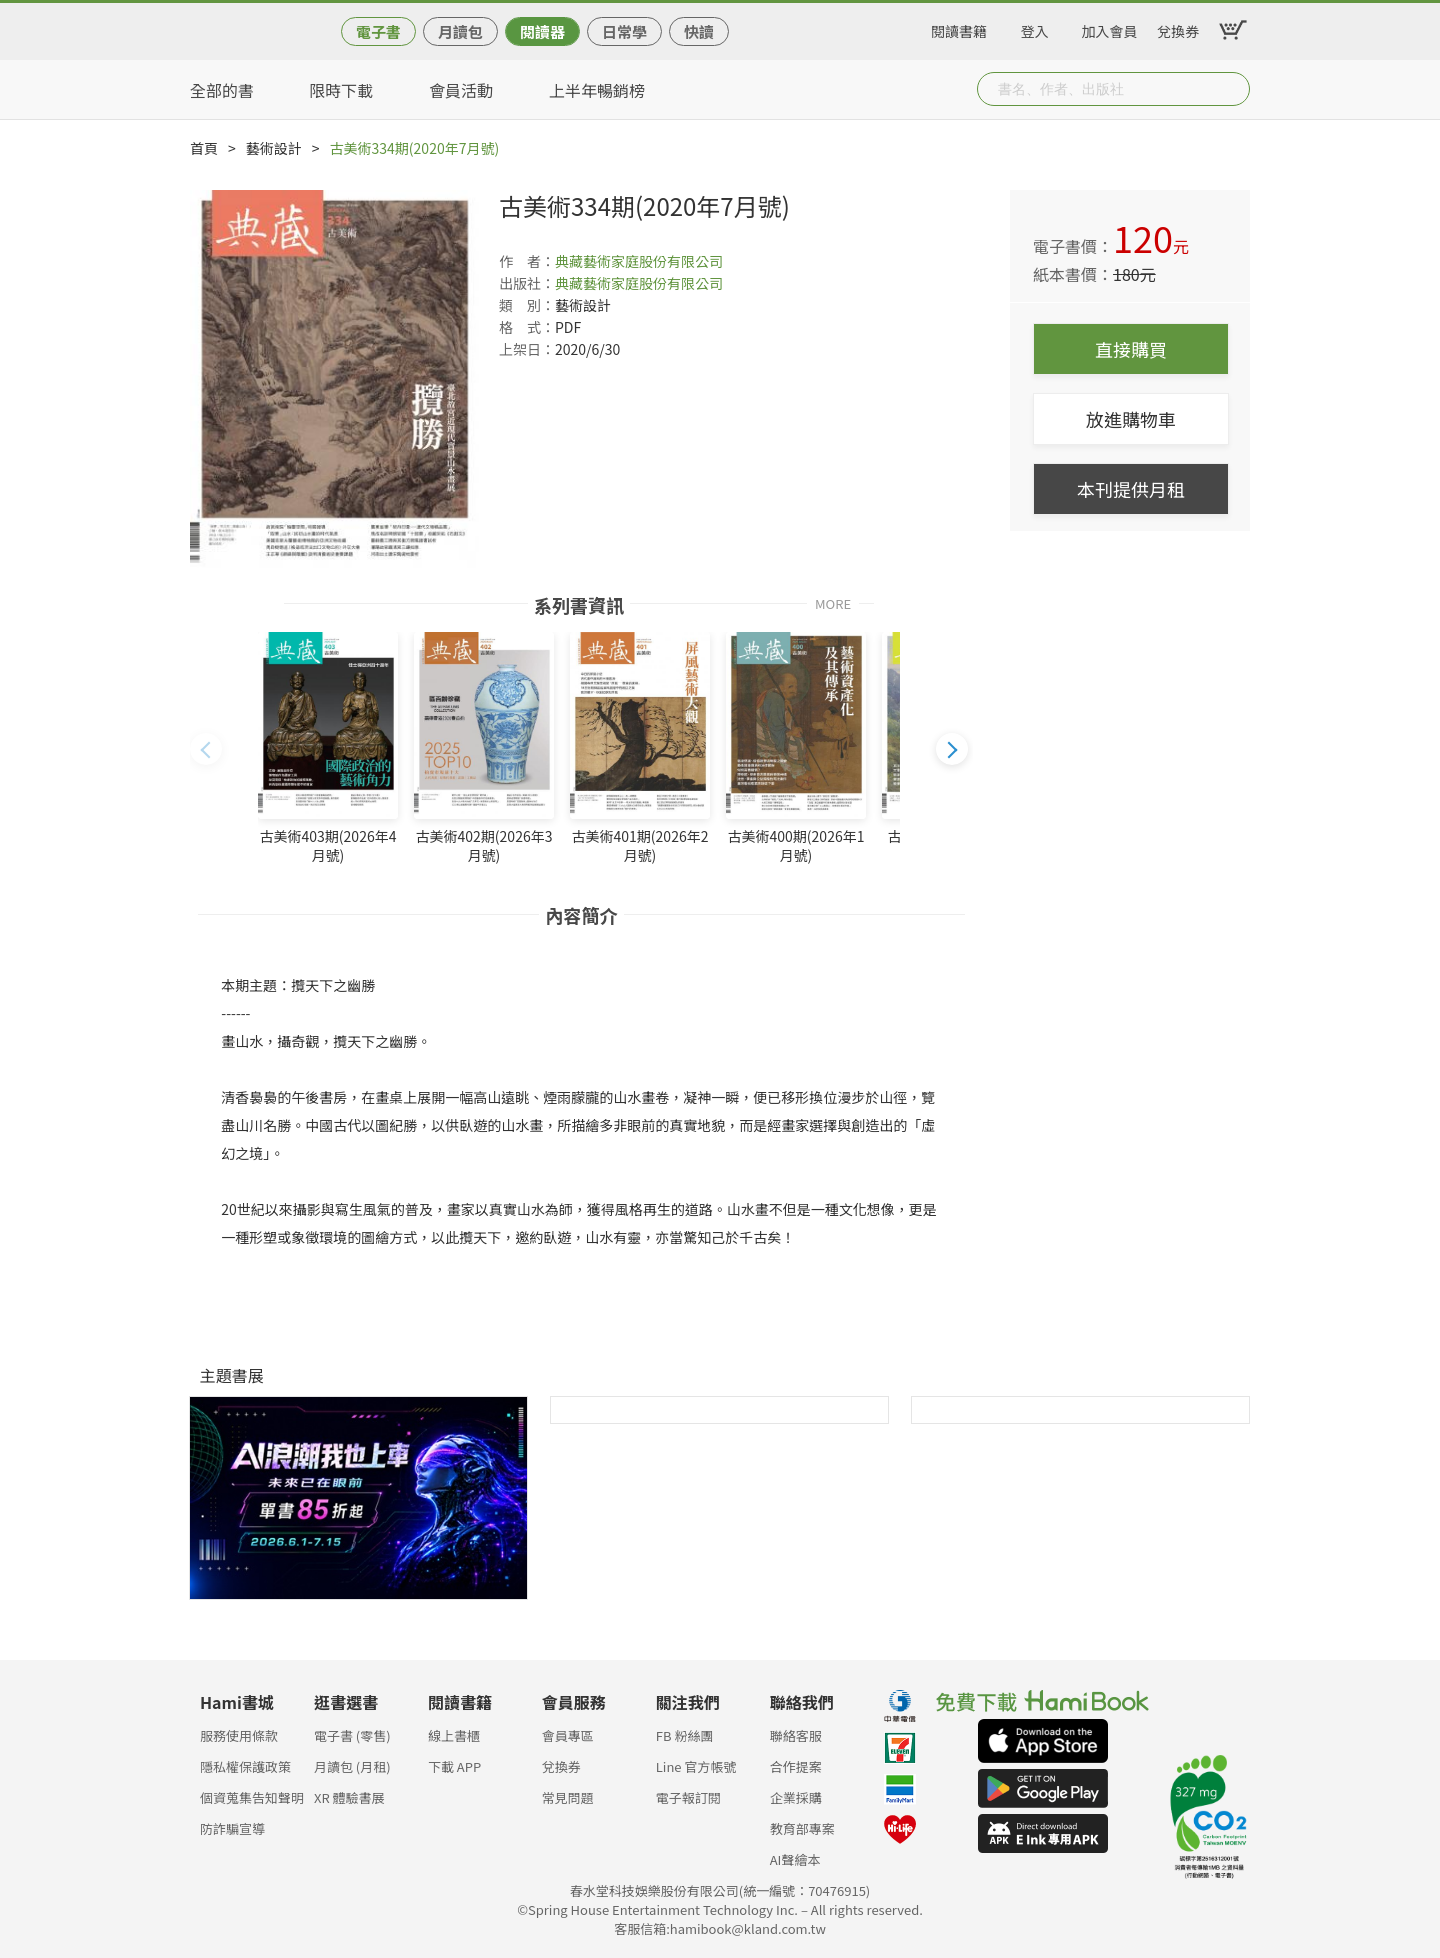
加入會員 (1110, 28)
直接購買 (1131, 349)
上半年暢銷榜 (597, 90)
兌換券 (1178, 28)
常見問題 (568, 1797)
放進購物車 (1131, 419)
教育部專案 (802, 1828)
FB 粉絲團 (685, 1735)
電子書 (378, 31)
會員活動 (461, 90)
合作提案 (796, 1766)
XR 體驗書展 (349, 1797)
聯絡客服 (796, 1735)
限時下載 (341, 90)
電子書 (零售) (352, 1735)
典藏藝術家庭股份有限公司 (639, 261)
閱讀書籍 (959, 28)
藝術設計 (274, 148)
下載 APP (454, 1766)
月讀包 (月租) (352, 1766)
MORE (833, 602)
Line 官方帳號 (696, 1766)
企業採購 (796, 1797)
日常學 (624, 31)
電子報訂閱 (688, 1797)
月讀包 (460, 31)
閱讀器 (542, 31)
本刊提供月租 (1131, 489)
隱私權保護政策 (245, 1766)
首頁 (204, 148)
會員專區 (568, 1735)
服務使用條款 (239, 1735)
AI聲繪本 (795, 1859)
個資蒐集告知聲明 (252, 1797)
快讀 (699, 31)
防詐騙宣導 (232, 1828)
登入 (1035, 28)
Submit (1233, 89)
